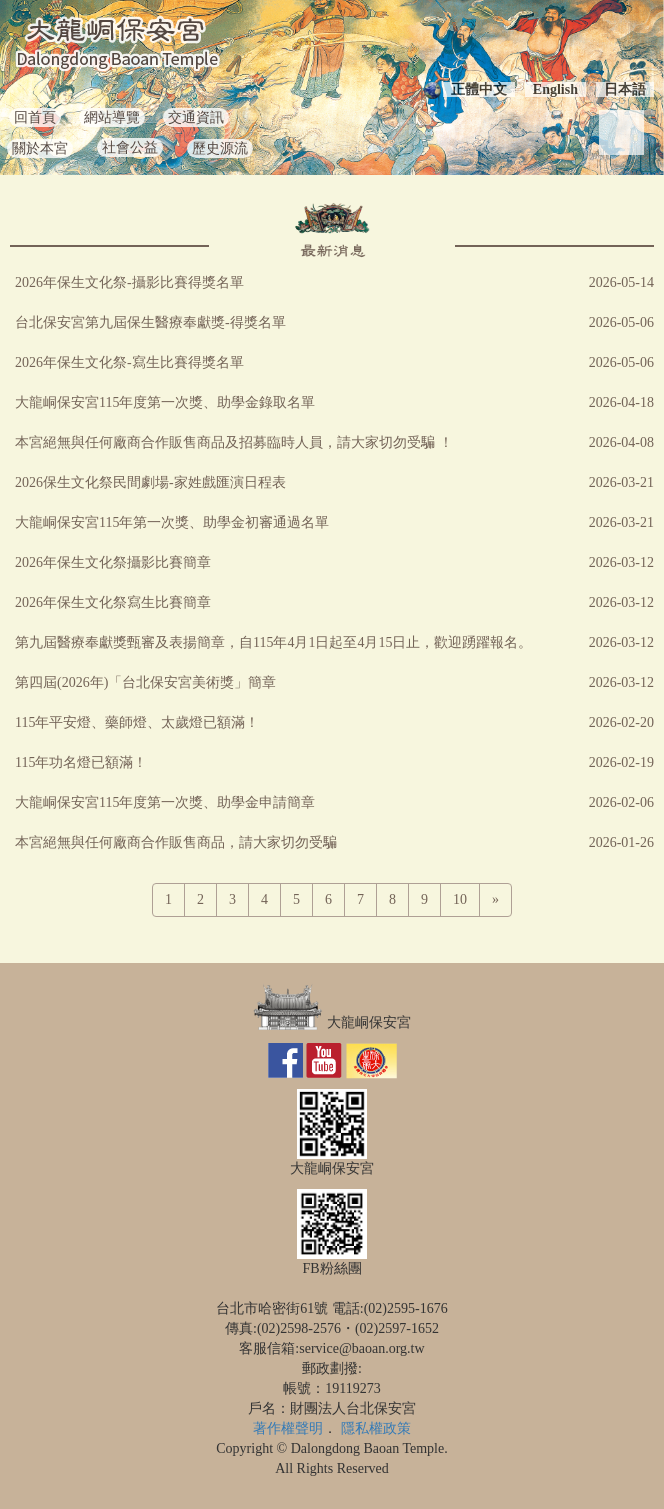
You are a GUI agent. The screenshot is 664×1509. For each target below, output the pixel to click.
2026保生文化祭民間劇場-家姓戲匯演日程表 (150, 482)
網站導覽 (112, 117)
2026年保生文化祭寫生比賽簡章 (113, 602)
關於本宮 (40, 148)
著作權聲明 (288, 1428)
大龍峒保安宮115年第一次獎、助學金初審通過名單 (172, 522)
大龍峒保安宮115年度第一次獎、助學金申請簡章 (165, 802)
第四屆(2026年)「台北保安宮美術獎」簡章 (145, 682)
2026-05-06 (621, 322)
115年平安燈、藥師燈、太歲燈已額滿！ (137, 722)
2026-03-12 (621, 562)
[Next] (495, 900)
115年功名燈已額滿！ (81, 762)
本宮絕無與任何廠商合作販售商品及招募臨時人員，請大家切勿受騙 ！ (234, 442)
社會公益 (130, 147)
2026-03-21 (621, 482)
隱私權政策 (376, 1428)
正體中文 (479, 89)
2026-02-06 (621, 802)
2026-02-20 (621, 722)
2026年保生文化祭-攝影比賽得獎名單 (129, 282)
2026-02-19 (621, 762)
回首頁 (35, 117)
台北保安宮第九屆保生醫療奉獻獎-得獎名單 (150, 322)
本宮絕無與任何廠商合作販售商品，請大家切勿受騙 (176, 842)
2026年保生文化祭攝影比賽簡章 (113, 562)
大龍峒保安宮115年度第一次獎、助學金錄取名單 (165, 402)
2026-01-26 (621, 842)
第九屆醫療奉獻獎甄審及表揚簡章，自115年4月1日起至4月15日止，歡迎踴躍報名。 (273, 642)
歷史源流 (220, 148)
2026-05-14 (621, 282)
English (555, 89)
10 (460, 899)
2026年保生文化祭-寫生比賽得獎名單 (129, 362)
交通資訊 (196, 117)
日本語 (625, 89)
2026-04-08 (621, 442)
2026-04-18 (621, 402)
